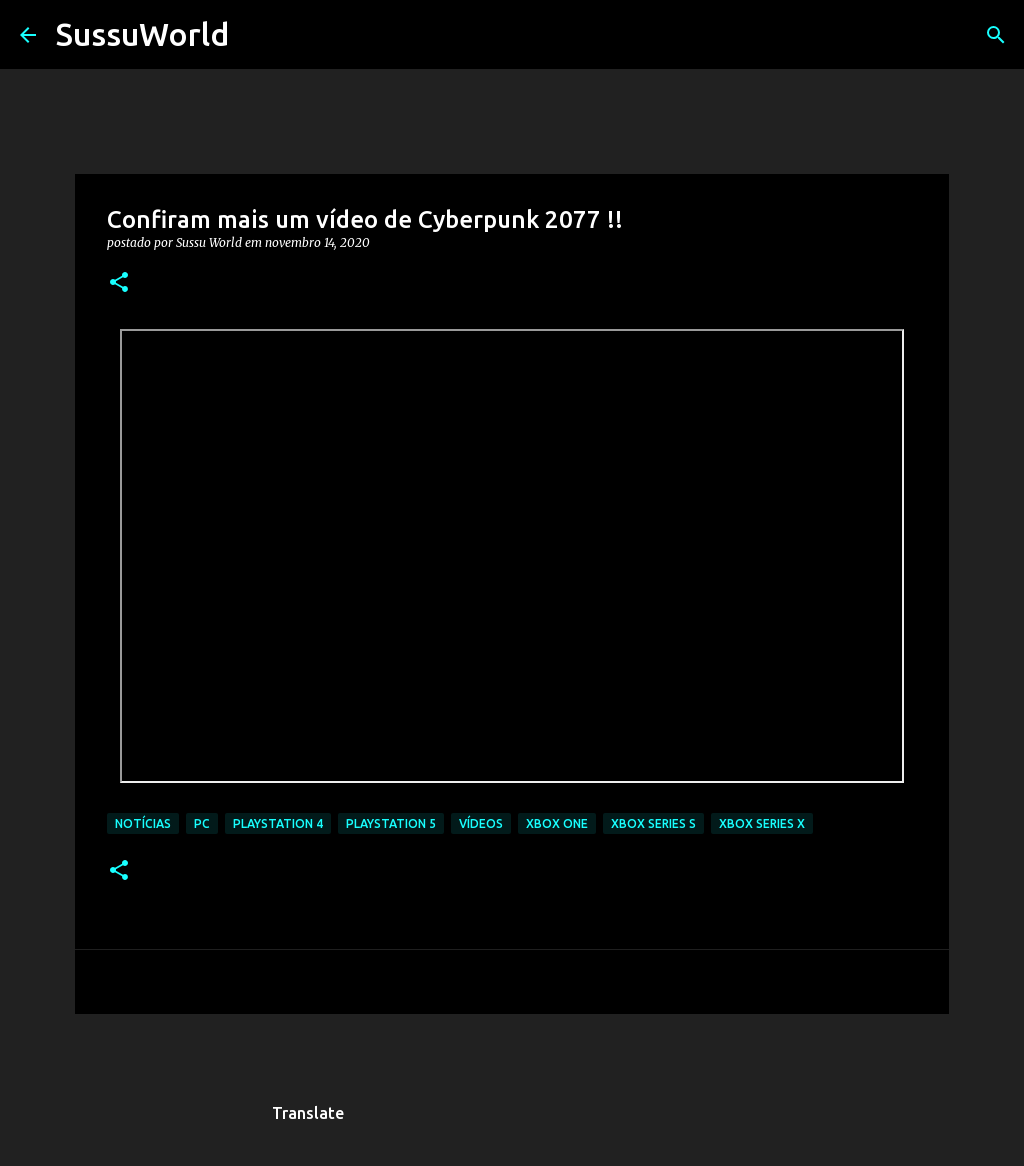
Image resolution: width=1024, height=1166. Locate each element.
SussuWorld (142, 34)
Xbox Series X (762, 823)
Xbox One (557, 823)
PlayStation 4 (278, 823)
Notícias (143, 823)
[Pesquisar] (257, 35)
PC (202, 823)
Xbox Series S (653, 823)
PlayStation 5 (391, 823)
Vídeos (481, 823)
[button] (119, 283)
